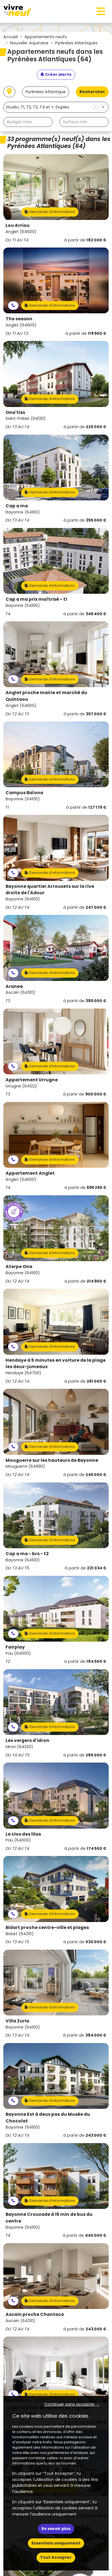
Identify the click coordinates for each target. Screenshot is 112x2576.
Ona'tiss (15, 412)
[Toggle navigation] (101, 11)
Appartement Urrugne (32, 1080)
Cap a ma (17, 506)
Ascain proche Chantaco (35, 2314)
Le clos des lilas (23, 1834)
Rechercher (92, 91)
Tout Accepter (56, 2557)
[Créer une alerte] (56, 75)
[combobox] (56, 107)
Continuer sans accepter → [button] (72, 2404)
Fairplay (15, 1647)
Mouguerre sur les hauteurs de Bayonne (52, 1460)
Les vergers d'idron (27, 1740)
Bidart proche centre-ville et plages (47, 1927)
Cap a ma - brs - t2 (27, 1553)
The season (19, 319)
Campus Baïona (24, 792)
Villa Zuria (17, 2021)
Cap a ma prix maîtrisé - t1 (36, 599)
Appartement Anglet (30, 1173)
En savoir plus (56, 2528)
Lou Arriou (18, 225)
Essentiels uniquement (56, 2543)
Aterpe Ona (19, 1266)
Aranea (14, 986)
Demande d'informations (50, 211)
